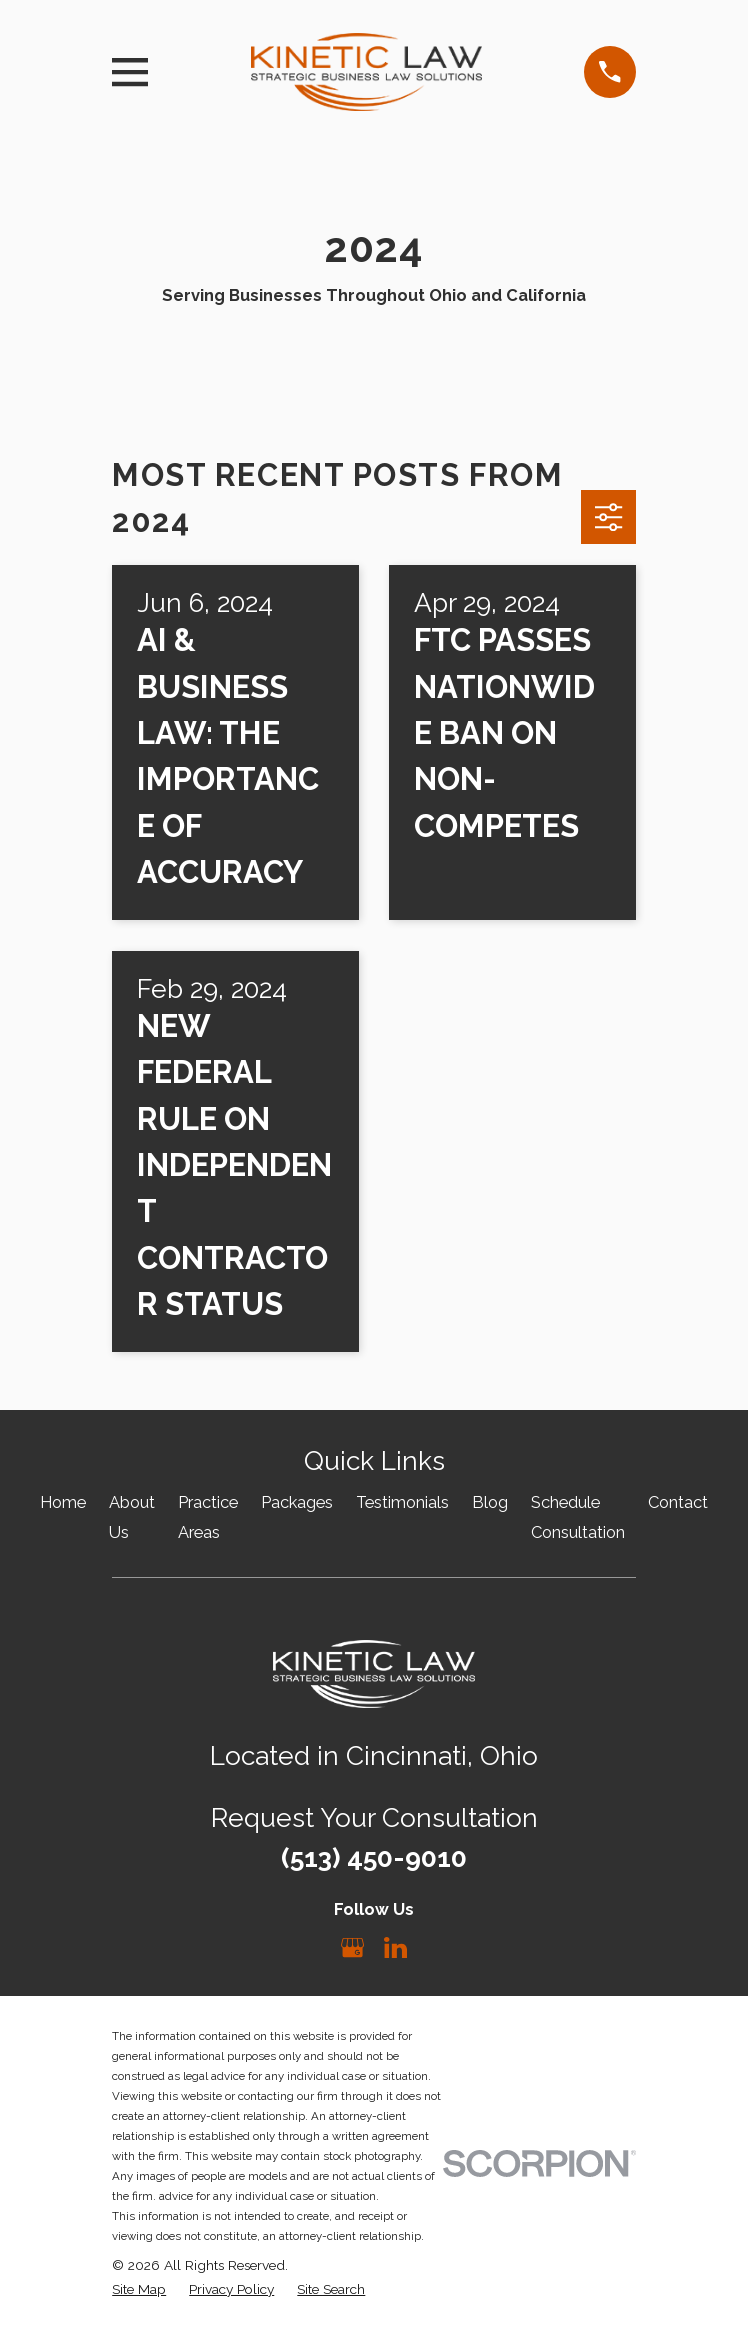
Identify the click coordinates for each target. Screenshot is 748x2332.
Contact (678, 1502)
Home (63, 1502)
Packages (297, 1502)
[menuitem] (139, 2289)
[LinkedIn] (395, 1947)
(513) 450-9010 (374, 1857)
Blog (490, 1502)
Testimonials (402, 1502)
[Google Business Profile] (352, 1947)
